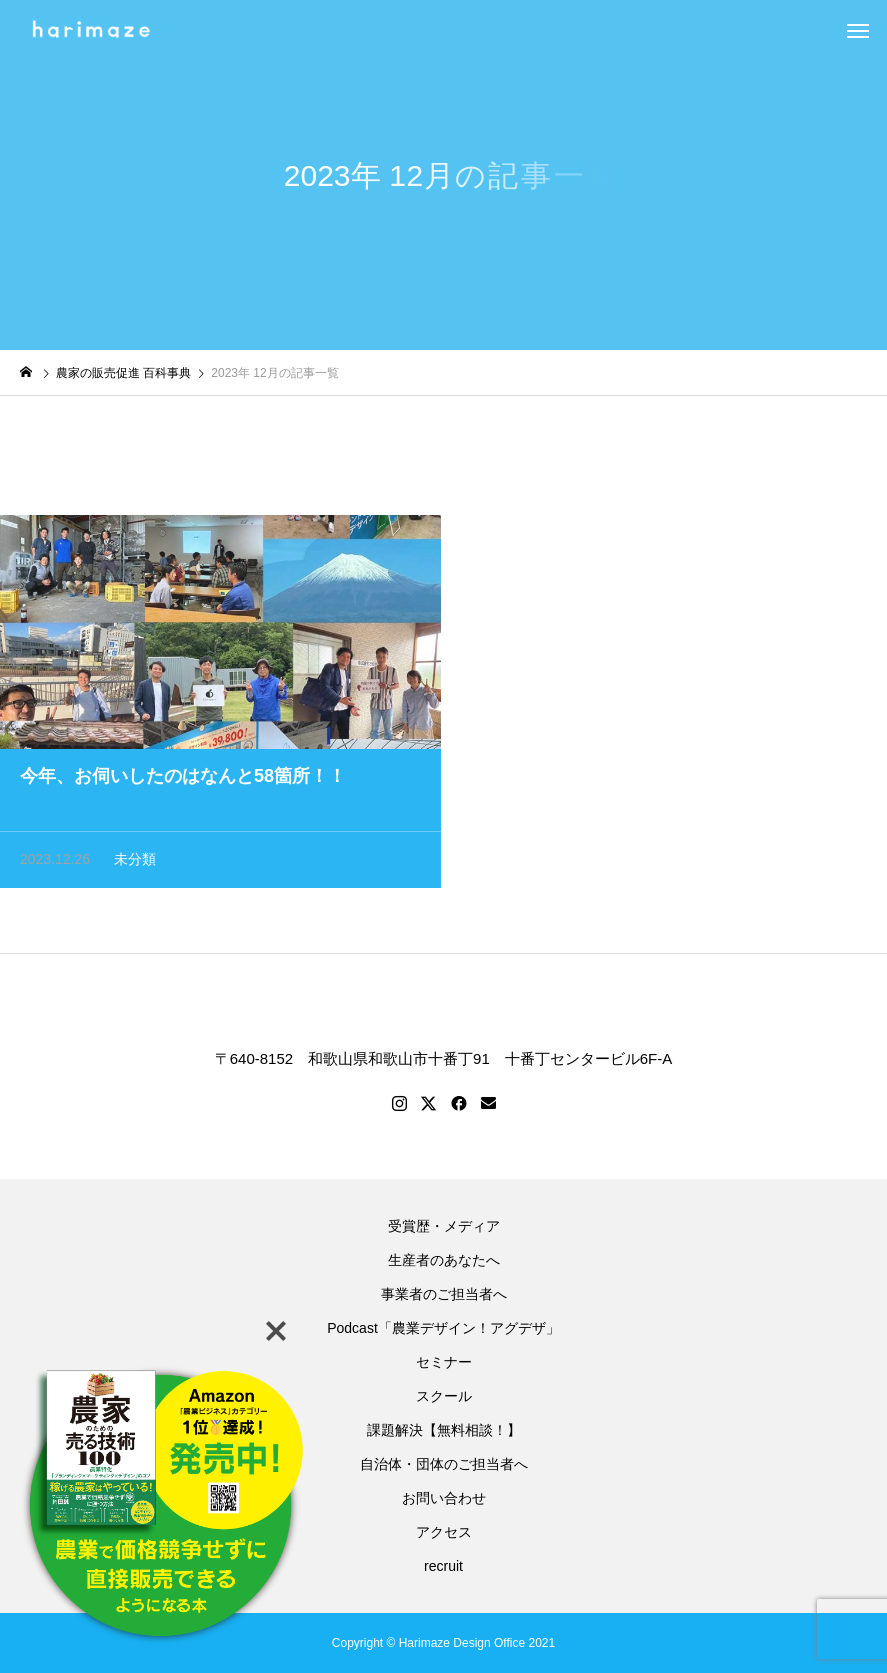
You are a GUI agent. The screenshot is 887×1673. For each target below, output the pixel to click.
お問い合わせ (444, 1498)
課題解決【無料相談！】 (444, 1430)
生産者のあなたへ (444, 1260)
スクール (444, 1396)
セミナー (444, 1362)
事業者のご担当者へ (444, 1294)
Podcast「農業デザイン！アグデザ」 (443, 1328)
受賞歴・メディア (444, 1226)
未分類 (135, 861)
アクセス (444, 1532)
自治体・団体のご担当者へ (444, 1464)
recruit (447, 1566)
